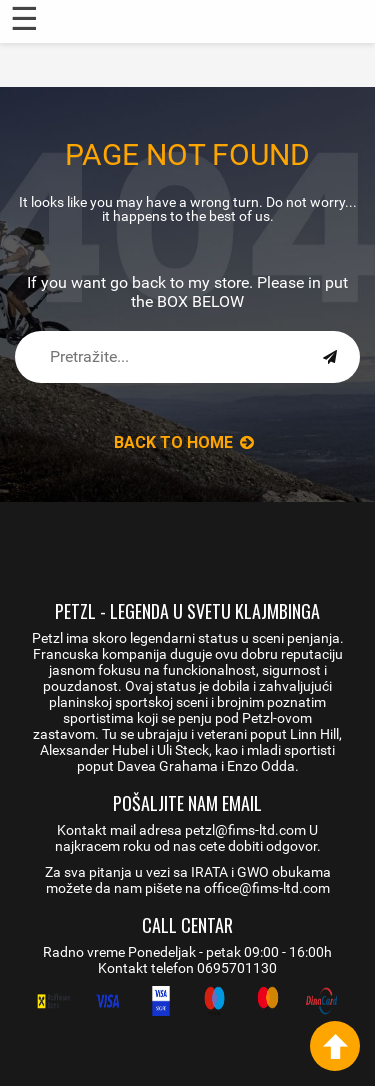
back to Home (184, 442)
